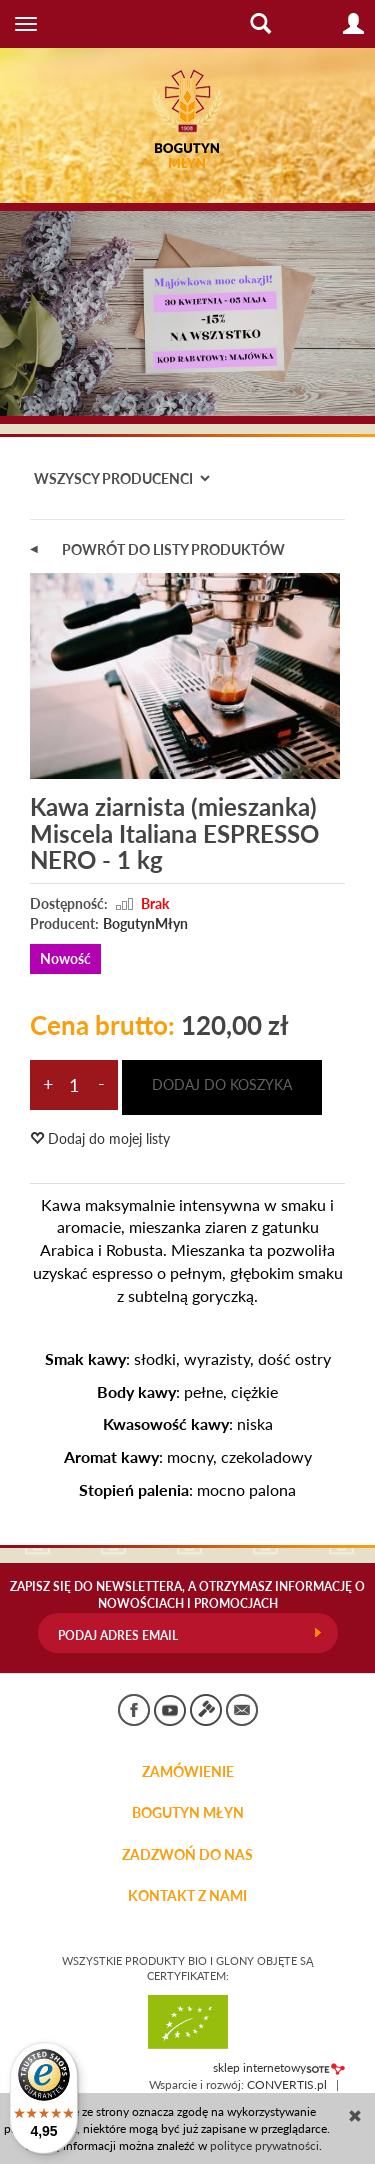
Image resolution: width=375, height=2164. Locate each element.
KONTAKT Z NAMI (187, 1896)
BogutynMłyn (145, 923)
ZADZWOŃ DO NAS (187, 1855)
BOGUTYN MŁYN (188, 1813)
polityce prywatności (264, 2145)
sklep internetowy (279, 2067)
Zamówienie (188, 1772)
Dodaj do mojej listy (100, 1138)
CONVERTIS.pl (287, 2084)
